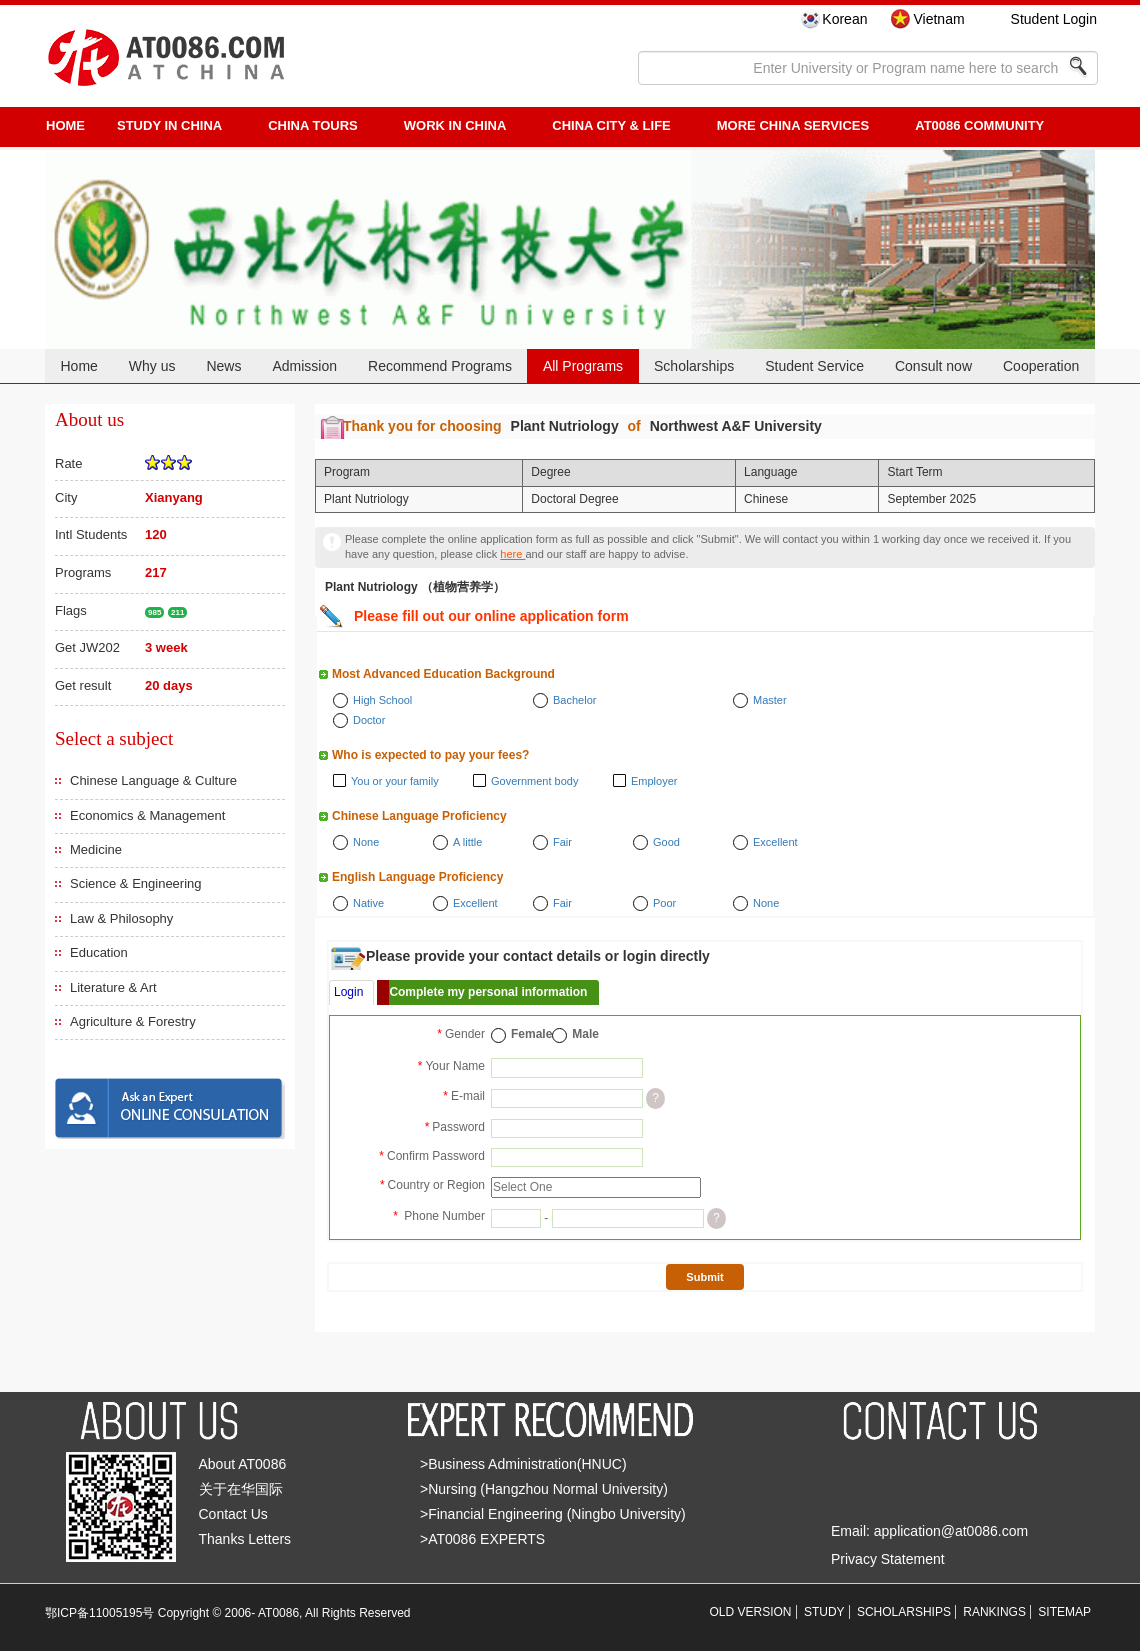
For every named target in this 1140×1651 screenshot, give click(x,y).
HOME (65, 125)
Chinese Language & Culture (153, 780)
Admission (304, 366)
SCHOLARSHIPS (904, 1612)
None (366, 842)
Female (531, 1034)
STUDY (824, 1612)
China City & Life (611, 125)
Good (666, 842)
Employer (654, 781)
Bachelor (574, 700)
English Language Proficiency (417, 877)
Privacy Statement (888, 1559)
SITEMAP (1064, 1612)
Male (585, 1034)
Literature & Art (113, 987)
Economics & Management (147, 815)
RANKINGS (994, 1612)
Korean (844, 19)
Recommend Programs (440, 366)
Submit (704, 1277)
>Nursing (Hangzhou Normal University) (544, 1489)
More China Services (793, 125)
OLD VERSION (751, 1612)
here (512, 554)
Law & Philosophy (121, 918)
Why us (152, 366)
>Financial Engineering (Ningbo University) (553, 1514)
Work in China (455, 125)
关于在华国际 (241, 1489)
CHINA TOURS (313, 125)
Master (770, 700)
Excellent (775, 842)
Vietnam (938, 19)
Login (348, 992)
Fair (562, 842)
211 (177, 612)
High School (382, 700)
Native (368, 903)
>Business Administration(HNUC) (523, 1464)
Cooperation (1041, 366)
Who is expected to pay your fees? (430, 755)
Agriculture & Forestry (133, 1021)
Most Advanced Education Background (443, 674)
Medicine (96, 849)
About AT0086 (243, 1464)
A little (467, 842)
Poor (664, 903)
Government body (534, 781)
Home (78, 366)
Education (99, 952)
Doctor (369, 720)
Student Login (1054, 19)
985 (154, 612)
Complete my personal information (488, 992)
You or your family (395, 781)
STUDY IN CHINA (169, 125)
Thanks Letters (245, 1539)
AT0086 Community (979, 125)
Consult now (933, 366)
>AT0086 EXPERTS (482, 1539)
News (223, 366)
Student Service (814, 366)
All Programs (583, 366)
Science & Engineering (136, 883)
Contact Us (233, 1514)
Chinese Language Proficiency (419, 816)
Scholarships (694, 366)
